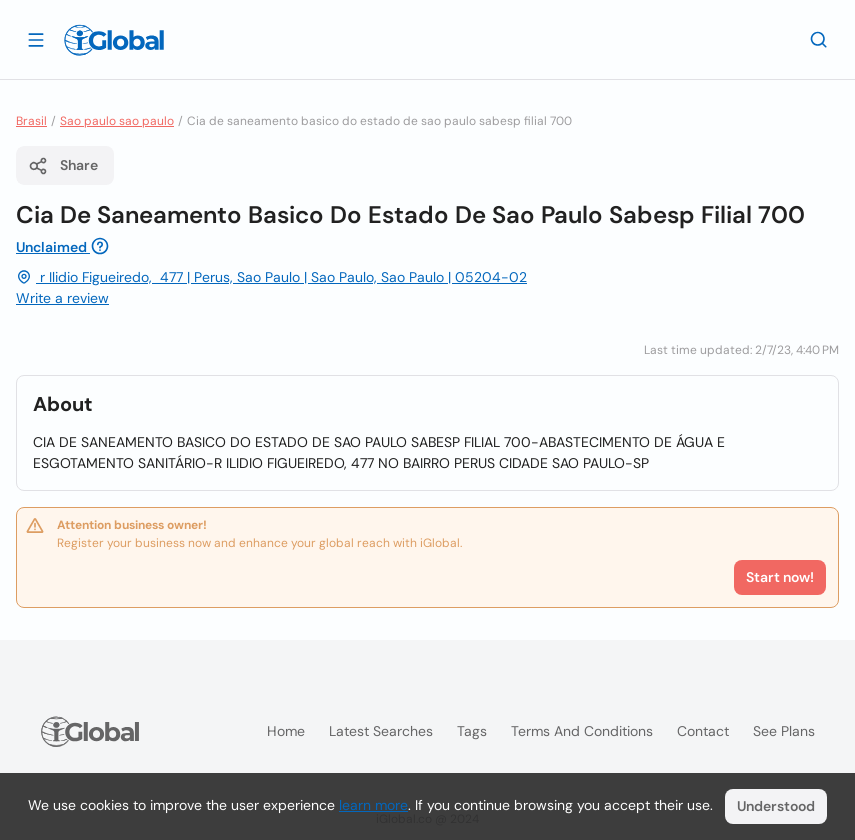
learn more (373, 805)
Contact (703, 731)
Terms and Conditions (582, 731)
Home (286, 731)
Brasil (31, 121)
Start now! (780, 577)
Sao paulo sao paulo (117, 121)
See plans (784, 731)
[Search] (819, 39)
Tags (472, 731)
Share (63, 166)
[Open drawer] (36, 39)
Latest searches (381, 731)
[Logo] (114, 40)
